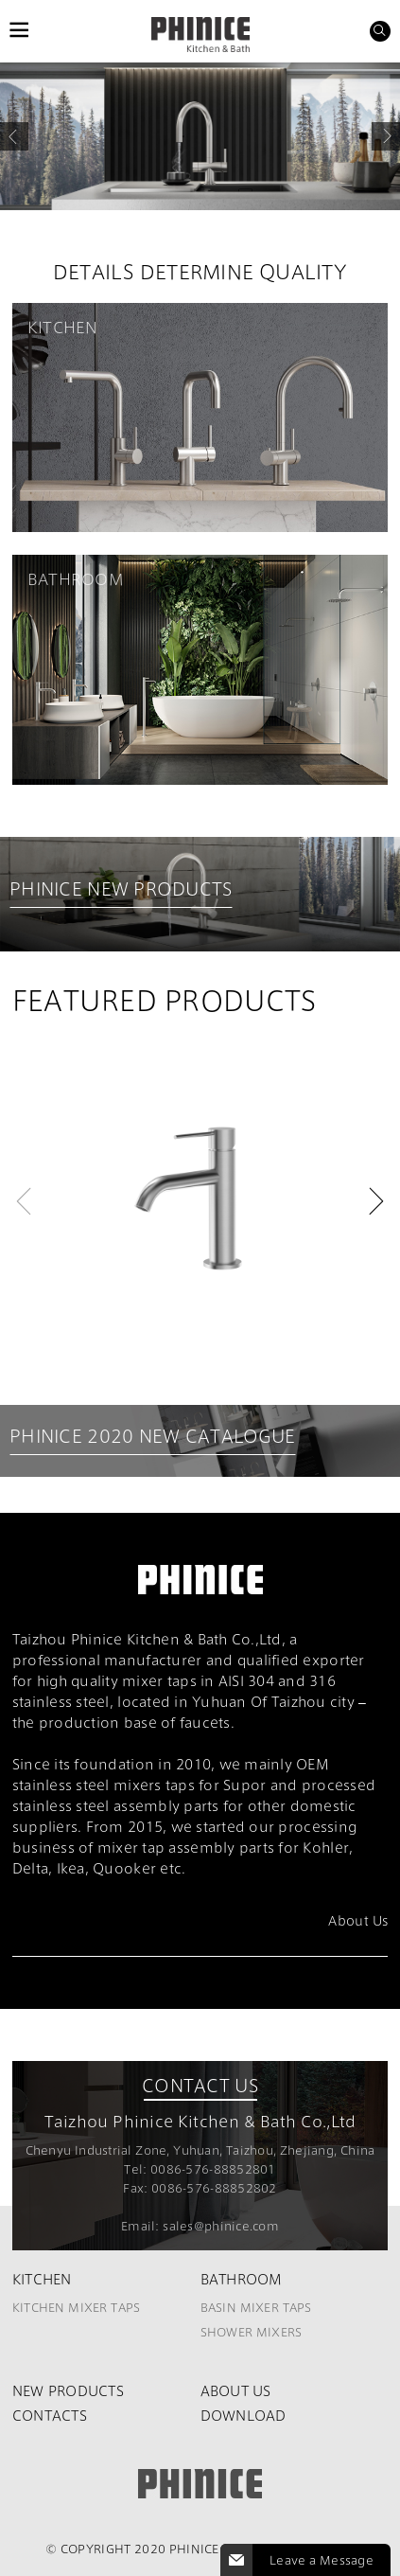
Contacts (49, 2415)
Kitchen (42, 2278)
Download (243, 2415)
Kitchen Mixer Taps (76, 2307)
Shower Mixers (251, 2331)
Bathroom (241, 2278)
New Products (68, 2390)
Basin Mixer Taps (256, 2307)
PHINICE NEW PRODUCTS (121, 889)
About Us (235, 2390)
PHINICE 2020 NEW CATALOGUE (152, 1437)
